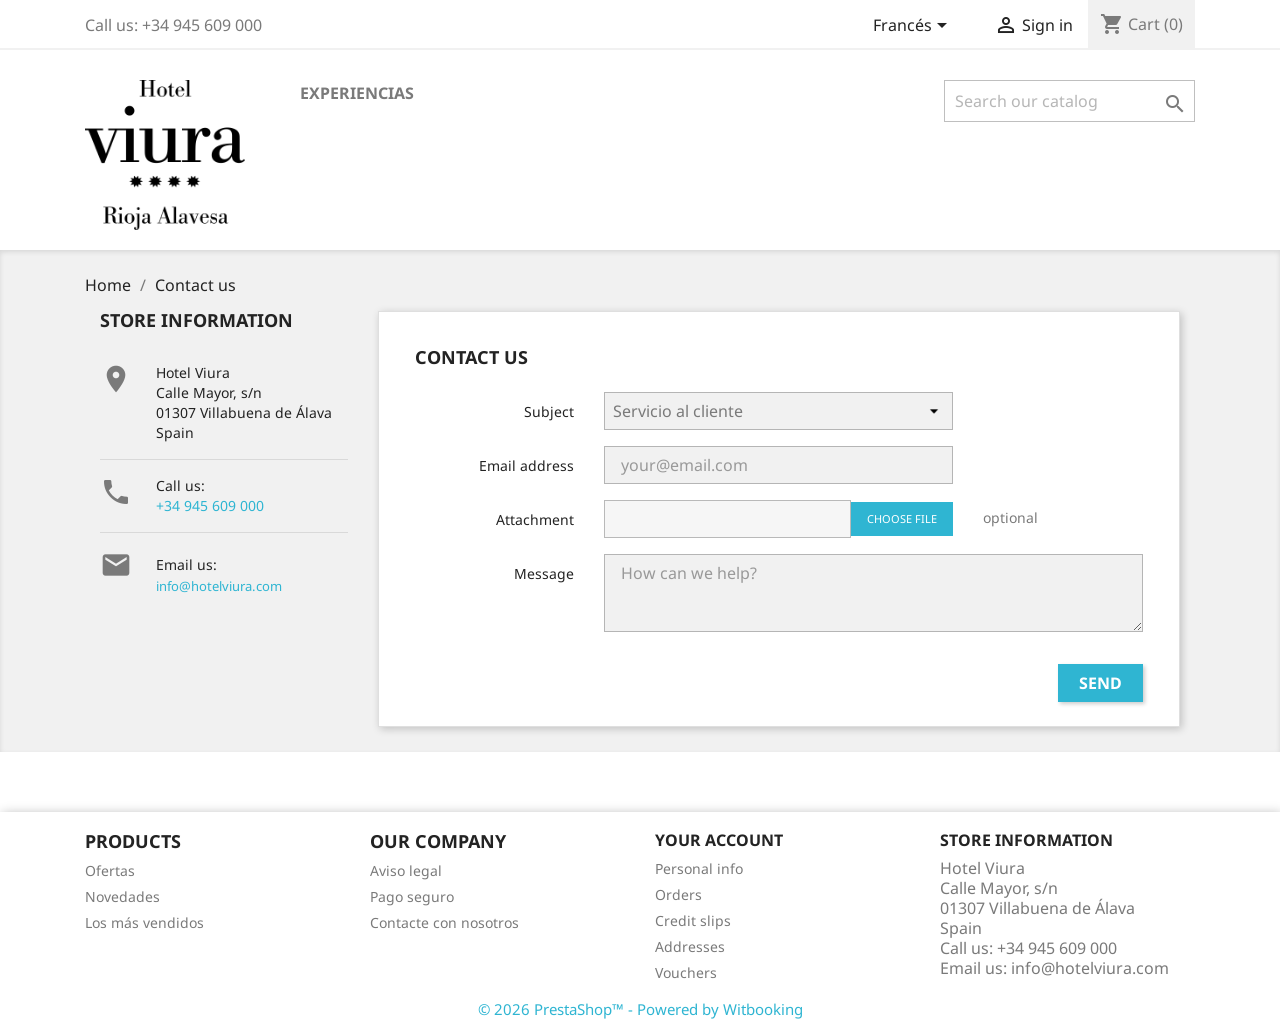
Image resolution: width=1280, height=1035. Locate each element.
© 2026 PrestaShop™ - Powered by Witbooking (640, 1009)
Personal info (699, 868)
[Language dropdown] (913, 27)
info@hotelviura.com (219, 586)
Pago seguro (412, 896)
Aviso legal (406, 870)
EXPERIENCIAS (357, 93)
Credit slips (693, 920)
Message (544, 573)
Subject (549, 411)
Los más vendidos (144, 922)
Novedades (122, 896)
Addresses (690, 946)
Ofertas (110, 870)
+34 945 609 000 (210, 505)
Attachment (535, 519)
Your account (719, 840)
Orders (678, 894)
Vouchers (686, 972)
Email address (526, 465)
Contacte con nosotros (444, 922)
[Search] (1069, 101)
